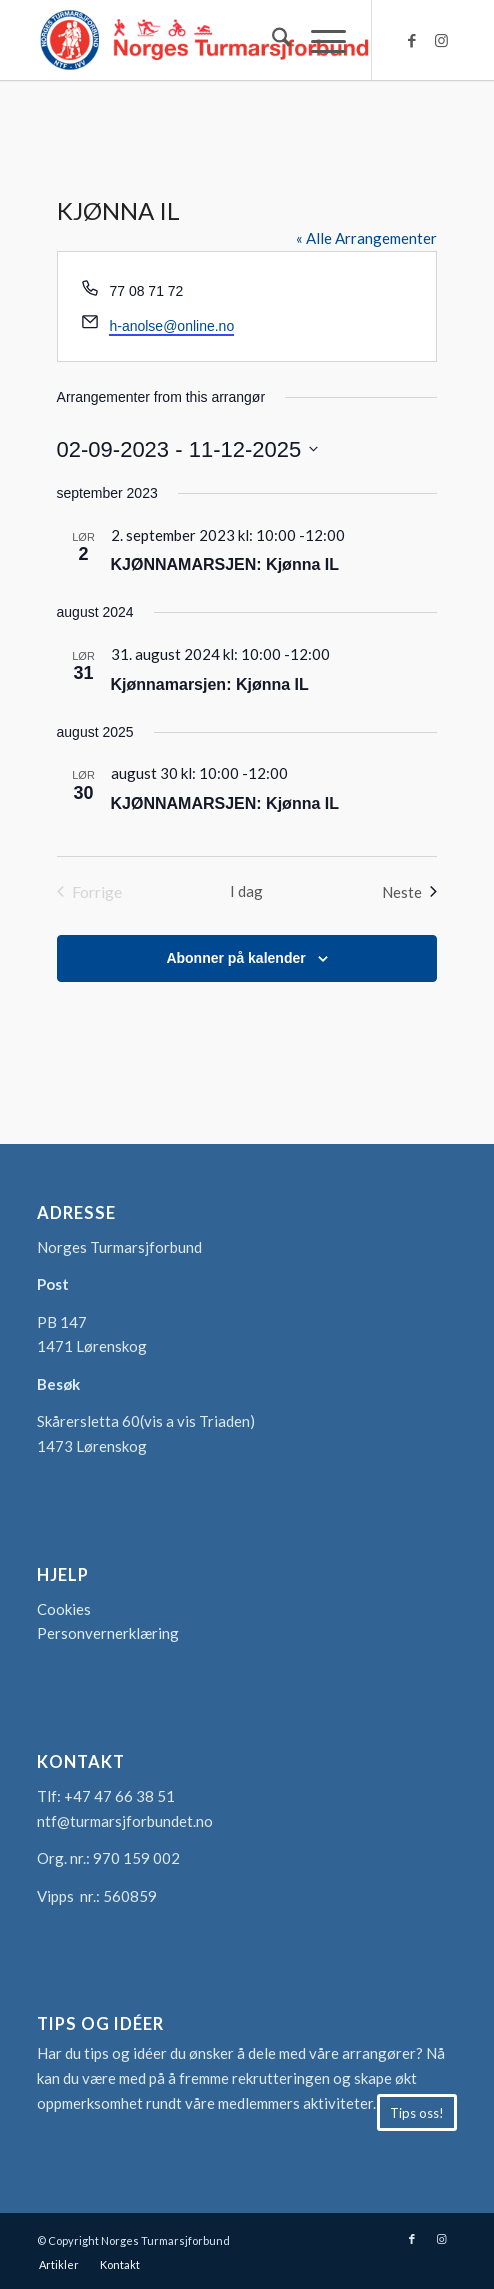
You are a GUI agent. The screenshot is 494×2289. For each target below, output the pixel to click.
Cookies (64, 1609)
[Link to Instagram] (442, 40)
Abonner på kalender (235, 958)
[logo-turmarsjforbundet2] (205, 40)
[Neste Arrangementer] (409, 892)
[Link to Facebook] (412, 40)
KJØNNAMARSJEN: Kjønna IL (225, 564)
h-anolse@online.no (171, 326)
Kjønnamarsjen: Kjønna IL (210, 684)
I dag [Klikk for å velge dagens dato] (246, 891)
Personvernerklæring (108, 1633)
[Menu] (318, 40)
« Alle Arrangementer (366, 238)
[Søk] (271, 40)
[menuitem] (271, 40)
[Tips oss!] (417, 2113)
